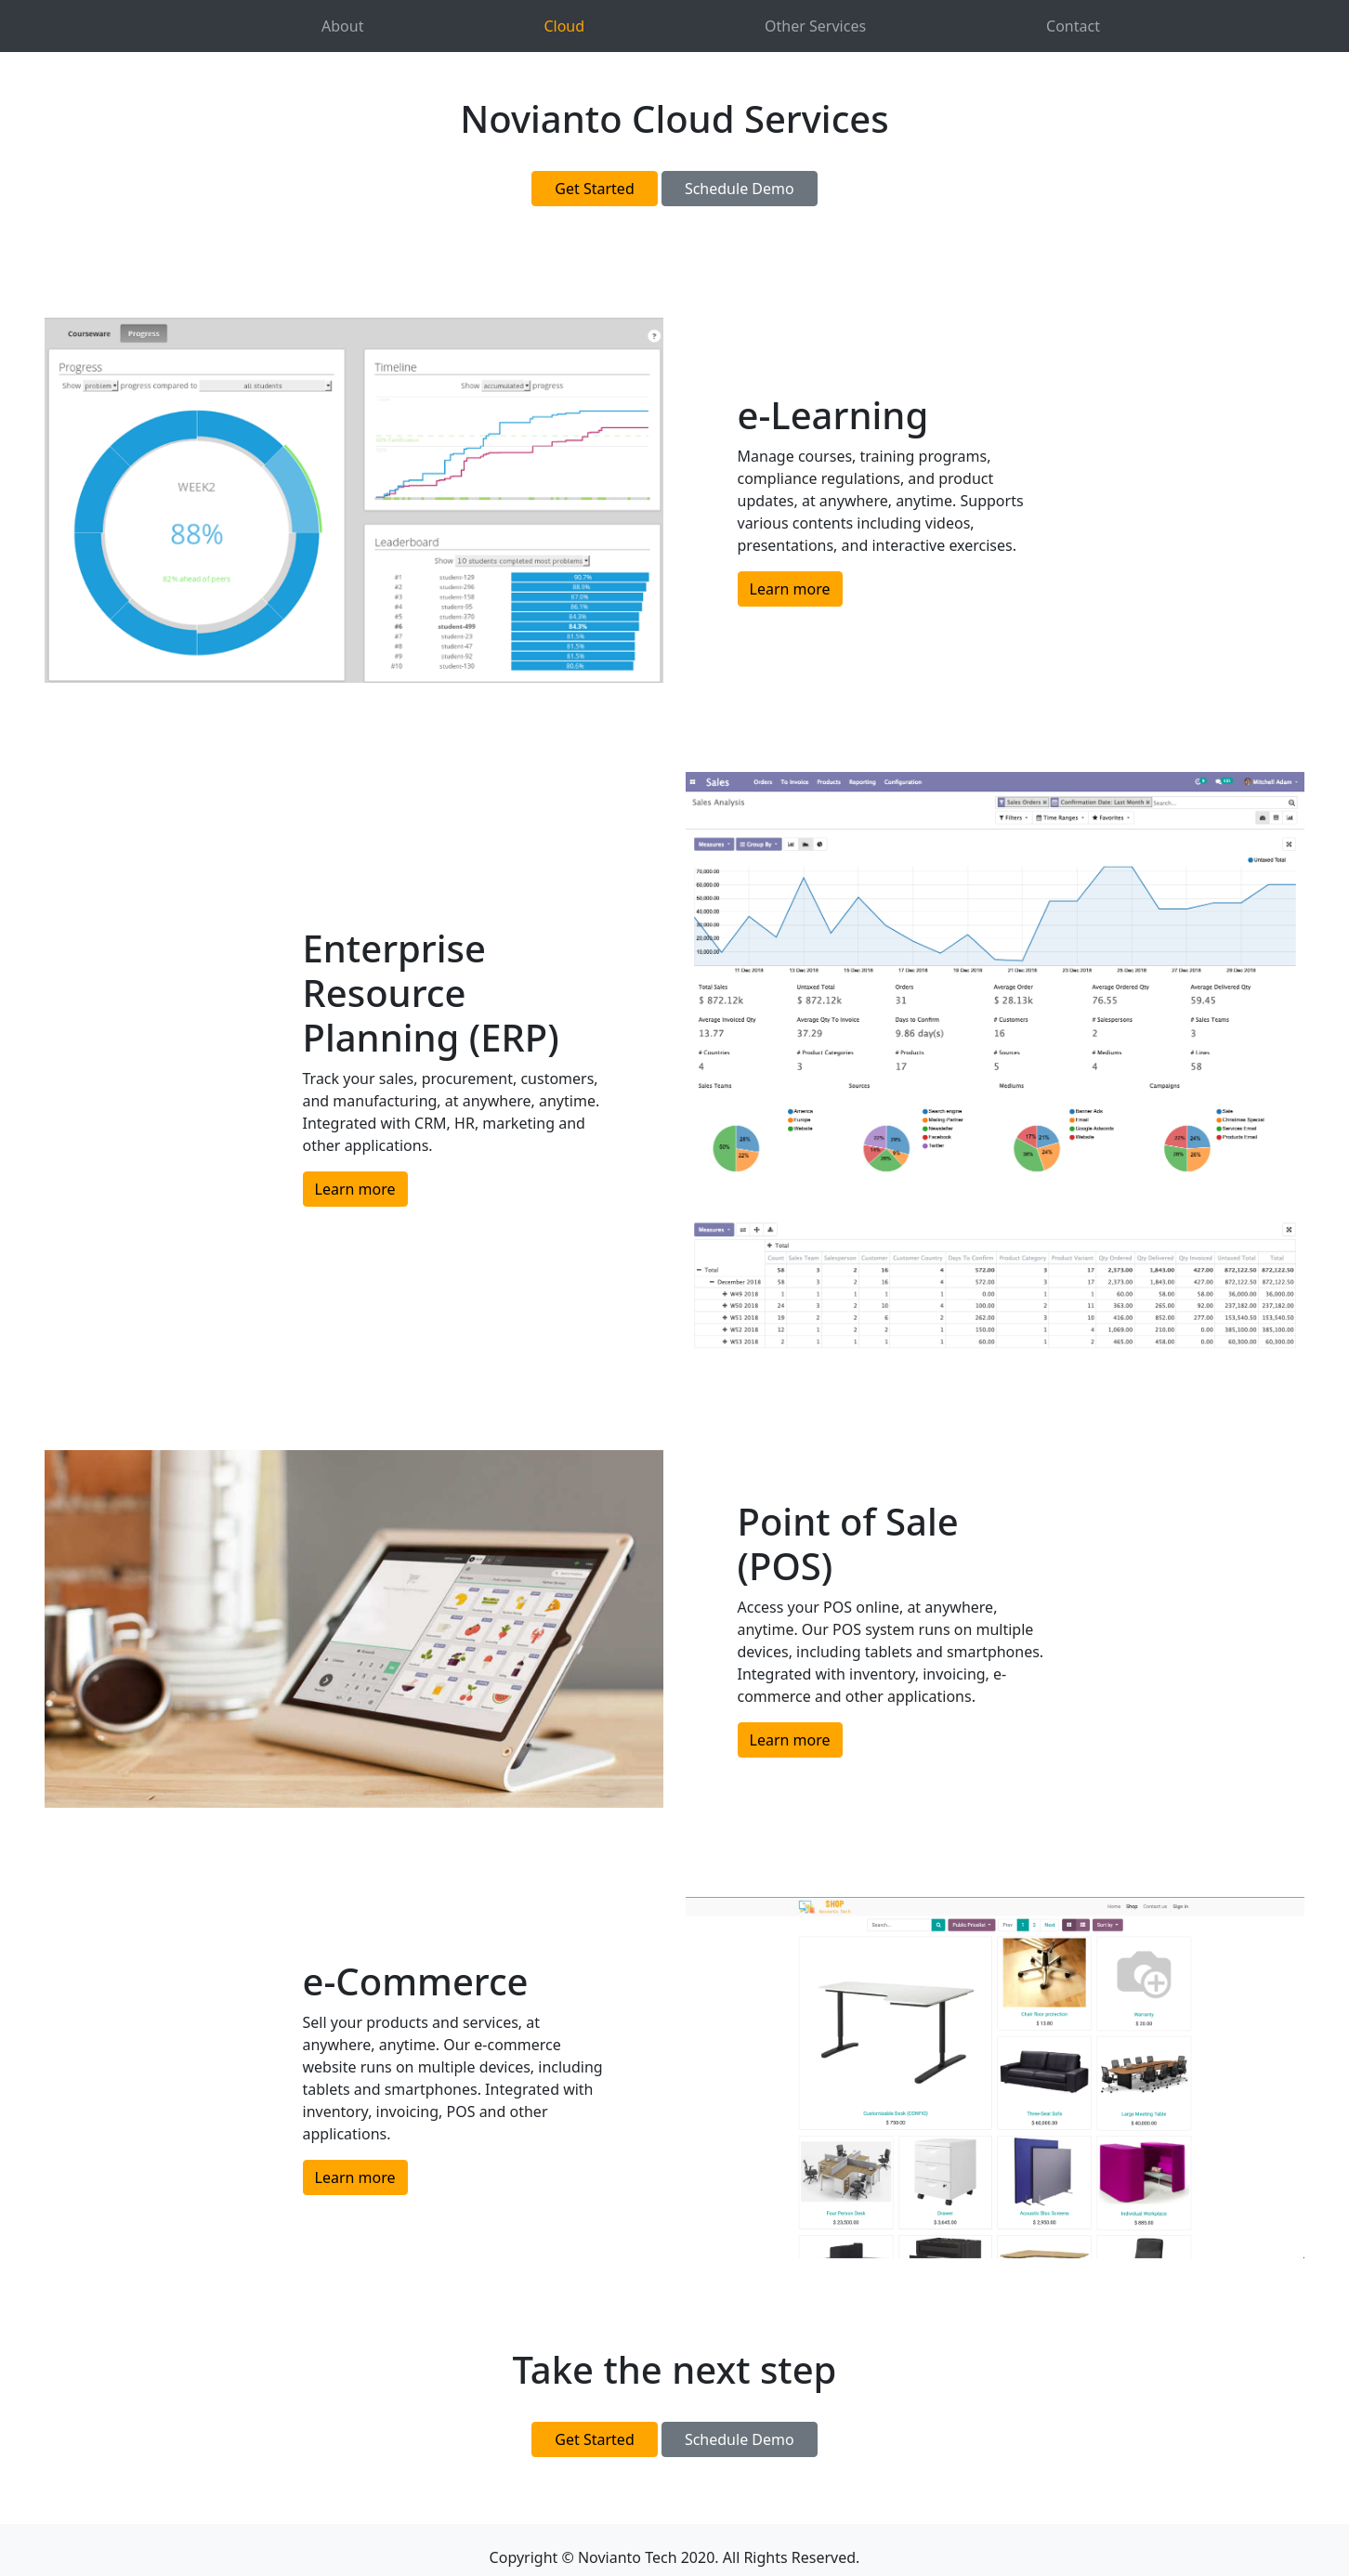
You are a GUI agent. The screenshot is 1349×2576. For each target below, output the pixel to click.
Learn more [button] (790, 589)
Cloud (564, 26)
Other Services (815, 26)
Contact (1073, 26)
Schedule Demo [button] (739, 188)
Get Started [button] (594, 188)
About (342, 26)
